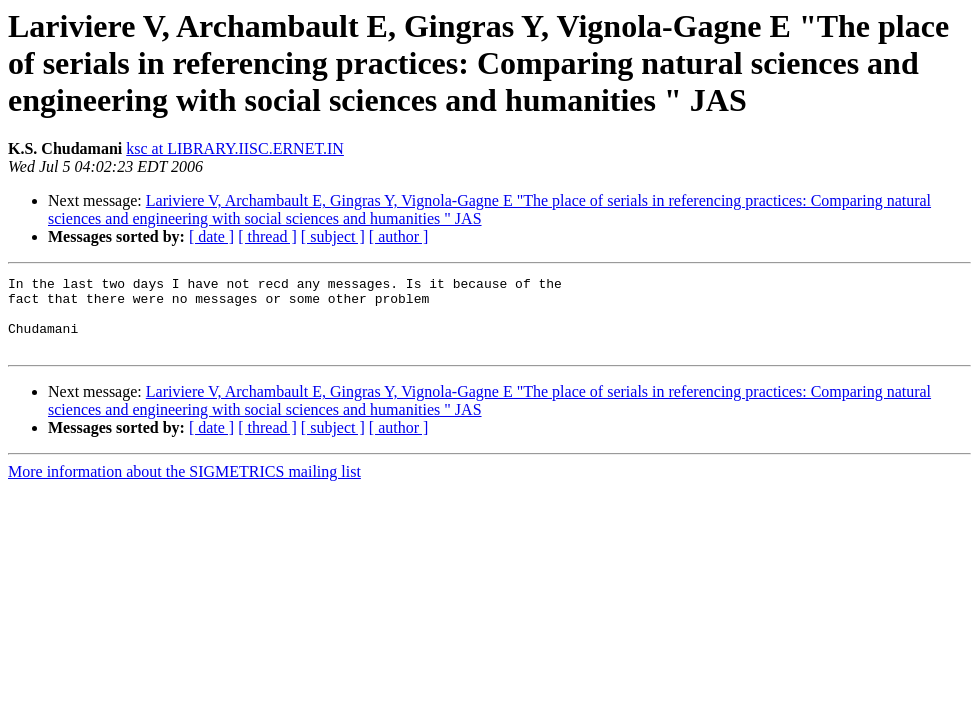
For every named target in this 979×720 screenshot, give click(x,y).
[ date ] (211, 236)
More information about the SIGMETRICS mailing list (184, 486)
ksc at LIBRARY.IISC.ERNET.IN (235, 148)
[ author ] (399, 236)
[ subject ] (333, 236)
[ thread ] (267, 236)
